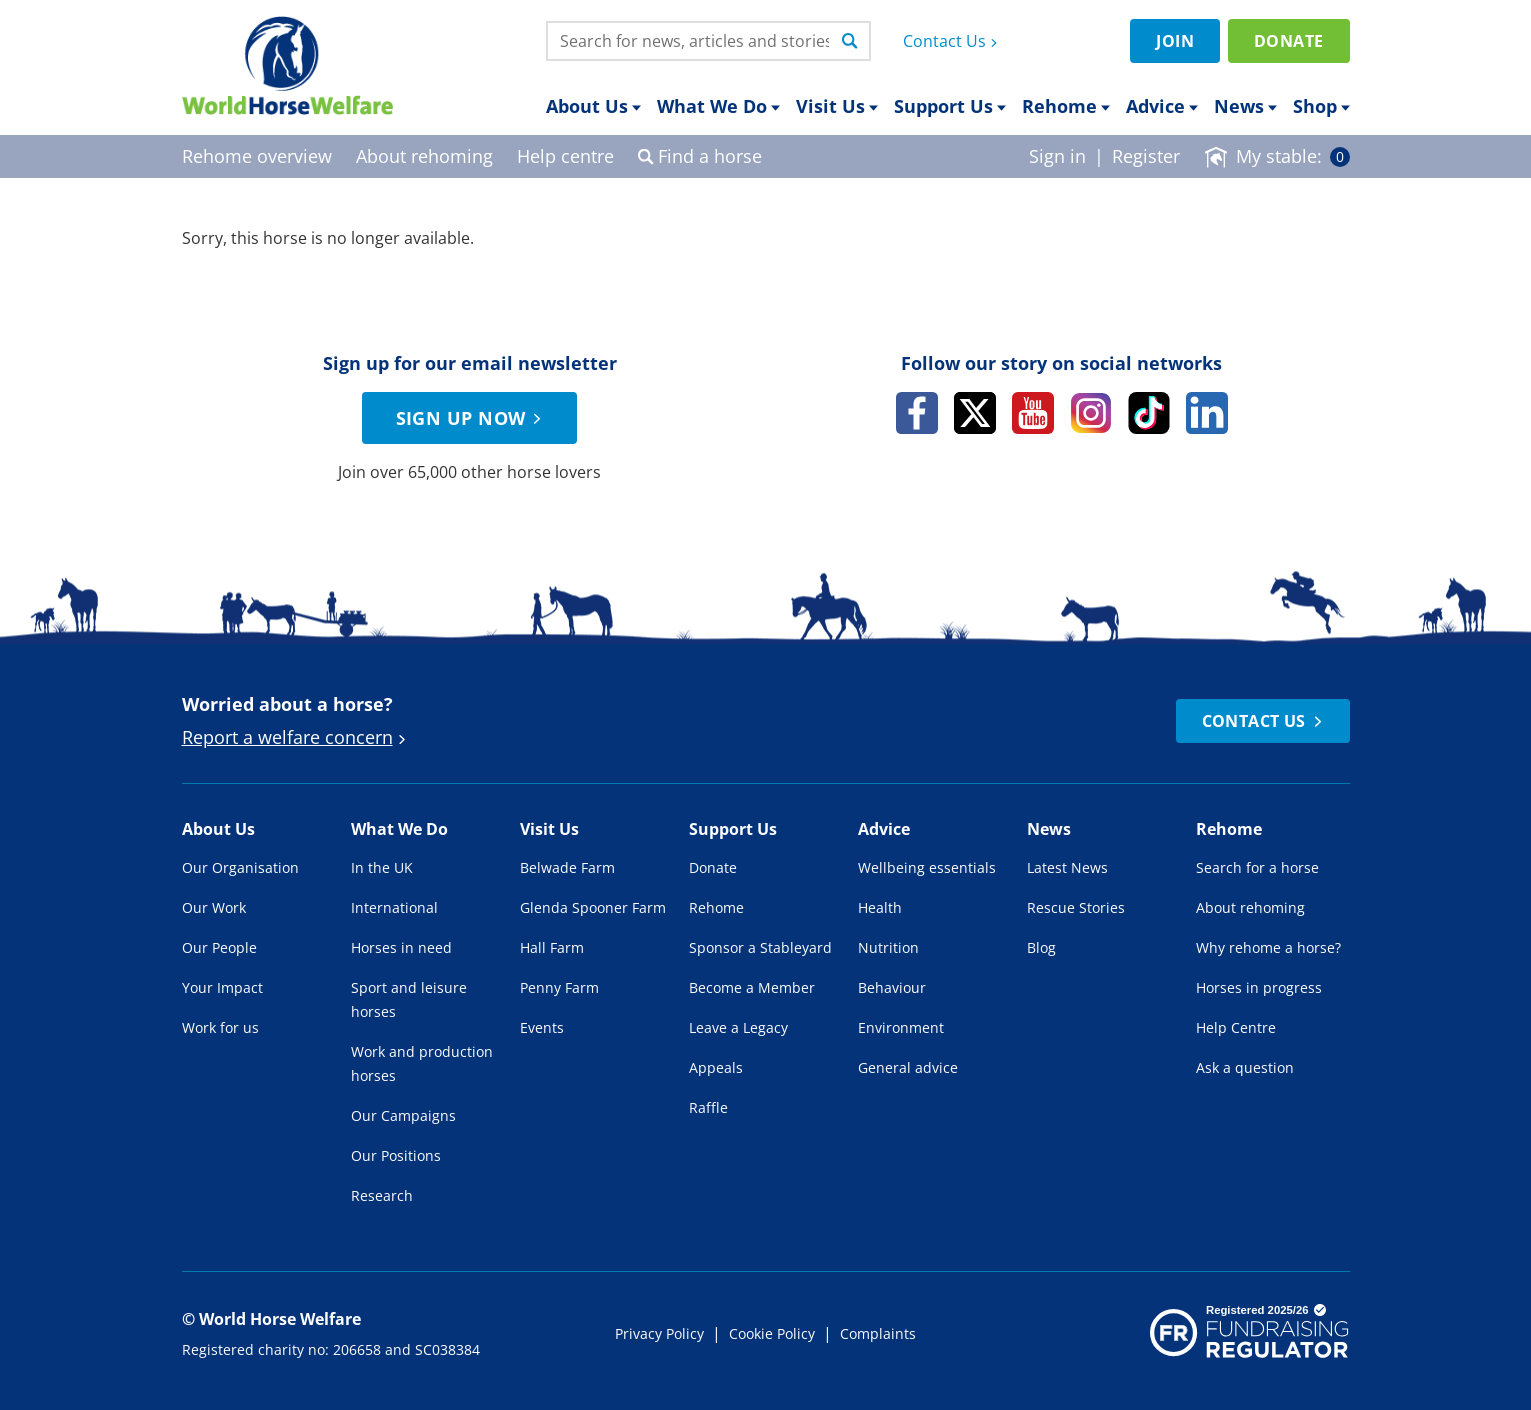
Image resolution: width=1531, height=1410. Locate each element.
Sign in (1057, 156)
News (1245, 106)
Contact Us (952, 41)
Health (880, 907)
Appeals (716, 1067)
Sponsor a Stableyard (760, 947)
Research (382, 1195)
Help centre (565, 156)
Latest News (1067, 867)
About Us (593, 106)
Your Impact (222, 987)
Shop (1321, 106)
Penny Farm (559, 987)
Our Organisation (240, 867)
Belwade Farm (567, 867)
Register (1146, 156)
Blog (1041, 947)
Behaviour (892, 987)
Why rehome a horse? (1268, 947)
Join (1175, 41)
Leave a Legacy (738, 1027)
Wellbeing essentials (927, 867)
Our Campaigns (403, 1115)
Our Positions (396, 1155)
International (394, 907)
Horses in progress (1259, 987)
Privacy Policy (659, 1333)
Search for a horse (1257, 867)
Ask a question (1245, 1067)
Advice (1162, 106)
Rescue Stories (1076, 907)
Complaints (878, 1333)
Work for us (220, 1027)
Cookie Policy (772, 1333)
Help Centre (1236, 1027)
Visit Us (837, 106)
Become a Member (752, 987)
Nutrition (888, 947)
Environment (901, 1027)
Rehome (1066, 106)
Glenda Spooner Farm (593, 907)
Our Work (214, 907)
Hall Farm (552, 947)
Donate (1288, 41)
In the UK (382, 867)
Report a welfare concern (296, 737)
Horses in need (401, 947)
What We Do (718, 106)
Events (542, 1027)
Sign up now (472, 418)
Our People (219, 947)
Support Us (950, 106)
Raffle (708, 1107)
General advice (908, 1067)
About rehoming (1250, 907)
